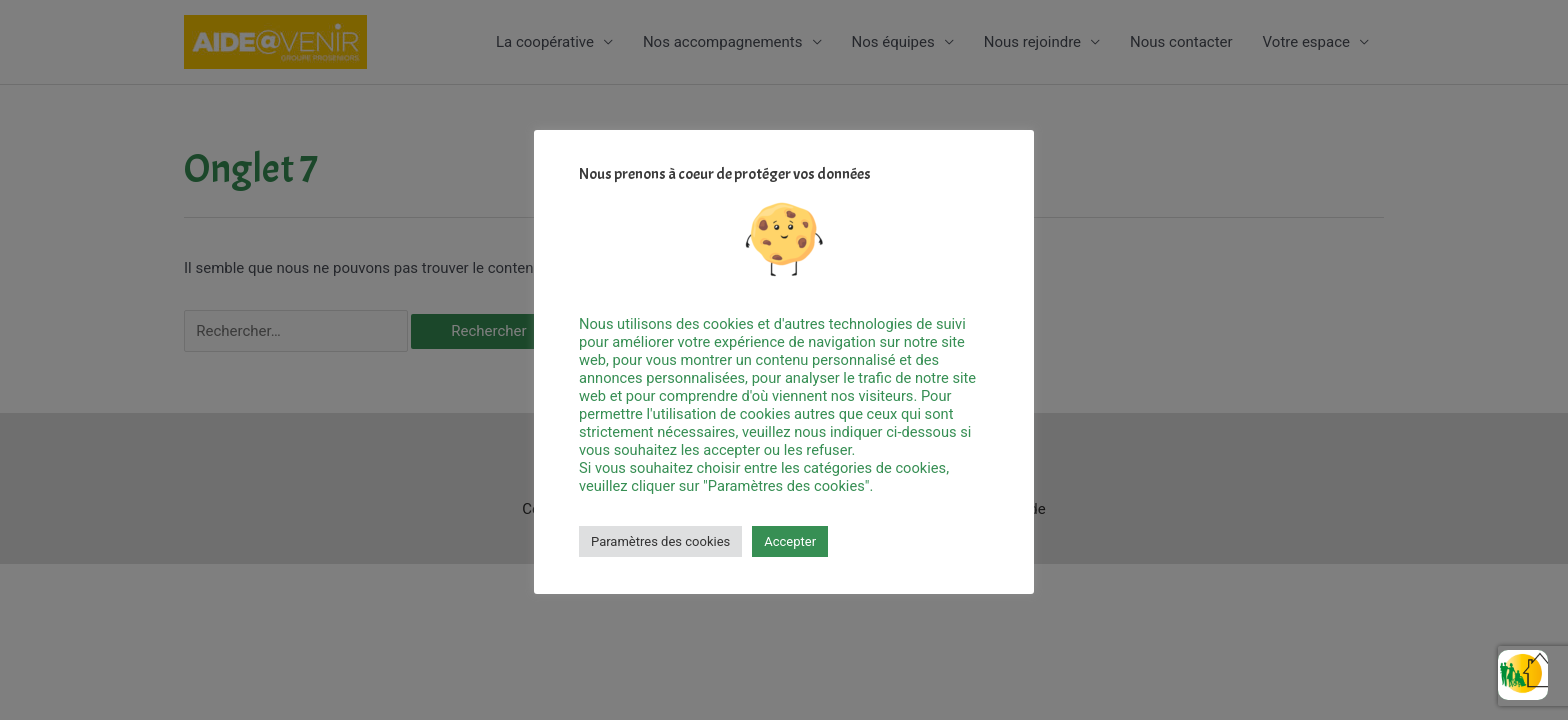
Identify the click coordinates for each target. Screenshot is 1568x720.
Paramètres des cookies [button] (660, 541)
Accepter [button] (790, 541)
